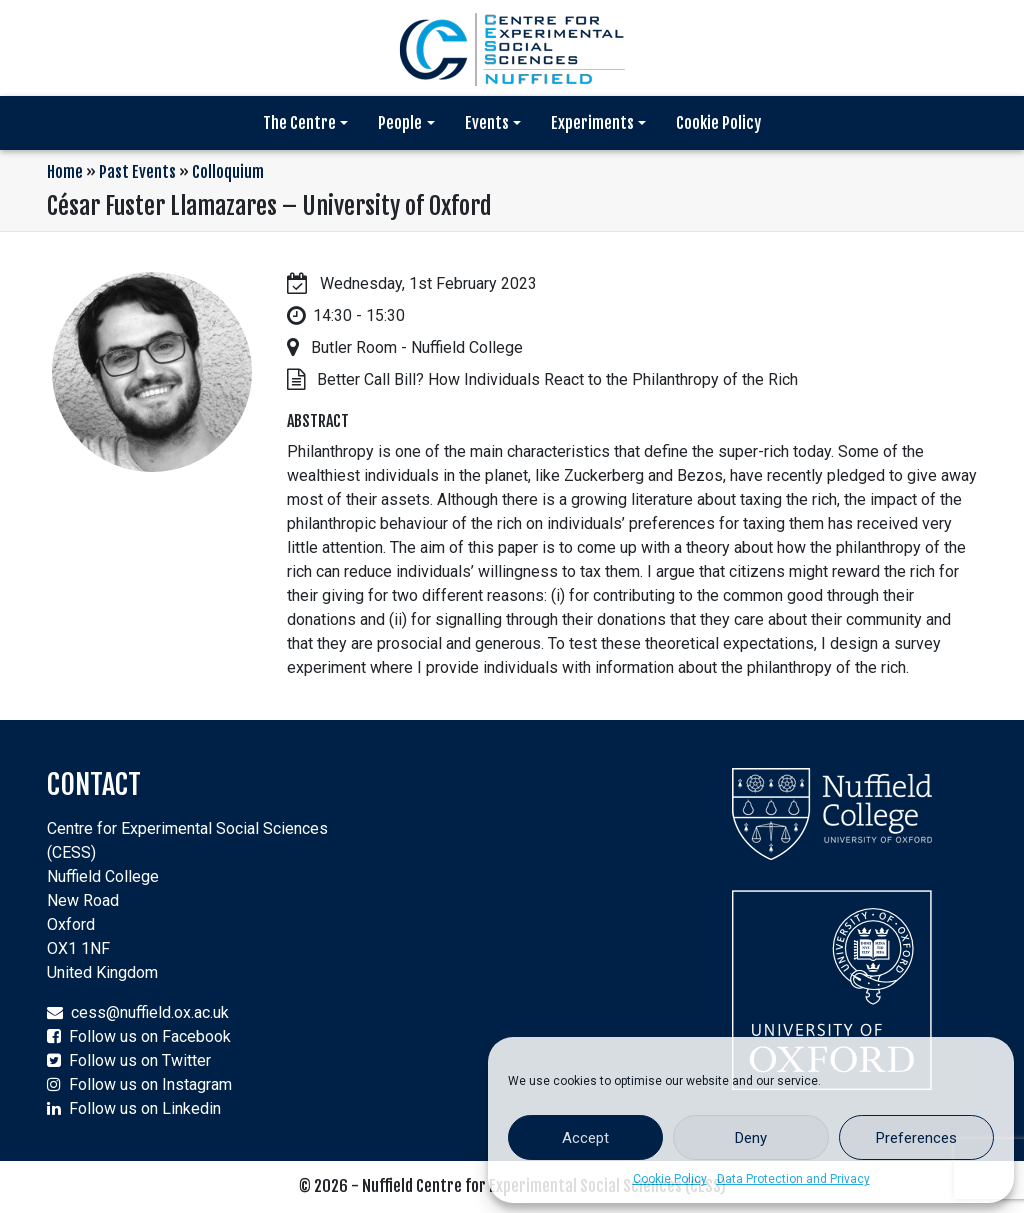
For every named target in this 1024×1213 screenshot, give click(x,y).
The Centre (299, 123)
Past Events (137, 172)
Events (487, 123)
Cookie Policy (670, 1179)
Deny (751, 1138)
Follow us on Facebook (150, 1036)
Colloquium (228, 172)
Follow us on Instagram (150, 1084)
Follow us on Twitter (140, 1060)
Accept (585, 1138)
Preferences (916, 1138)
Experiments (592, 123)
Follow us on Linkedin (145, 1108)
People (400, 123)
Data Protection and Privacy (793, 1179)
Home (65, 172)
